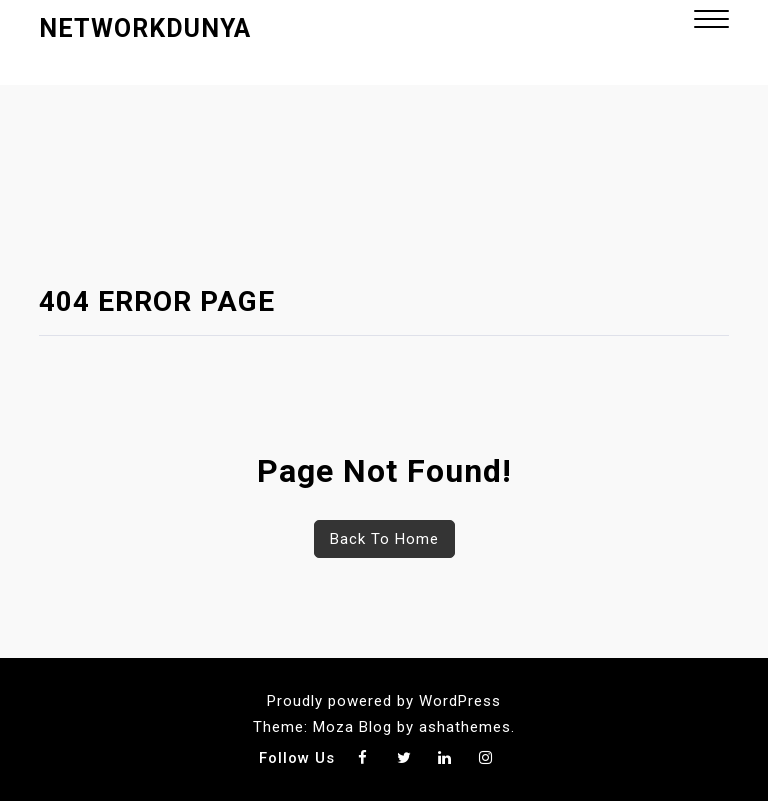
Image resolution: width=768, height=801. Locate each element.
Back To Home (384, 539)
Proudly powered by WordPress (384, 701)
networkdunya (145, 28)
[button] (711, 21)
